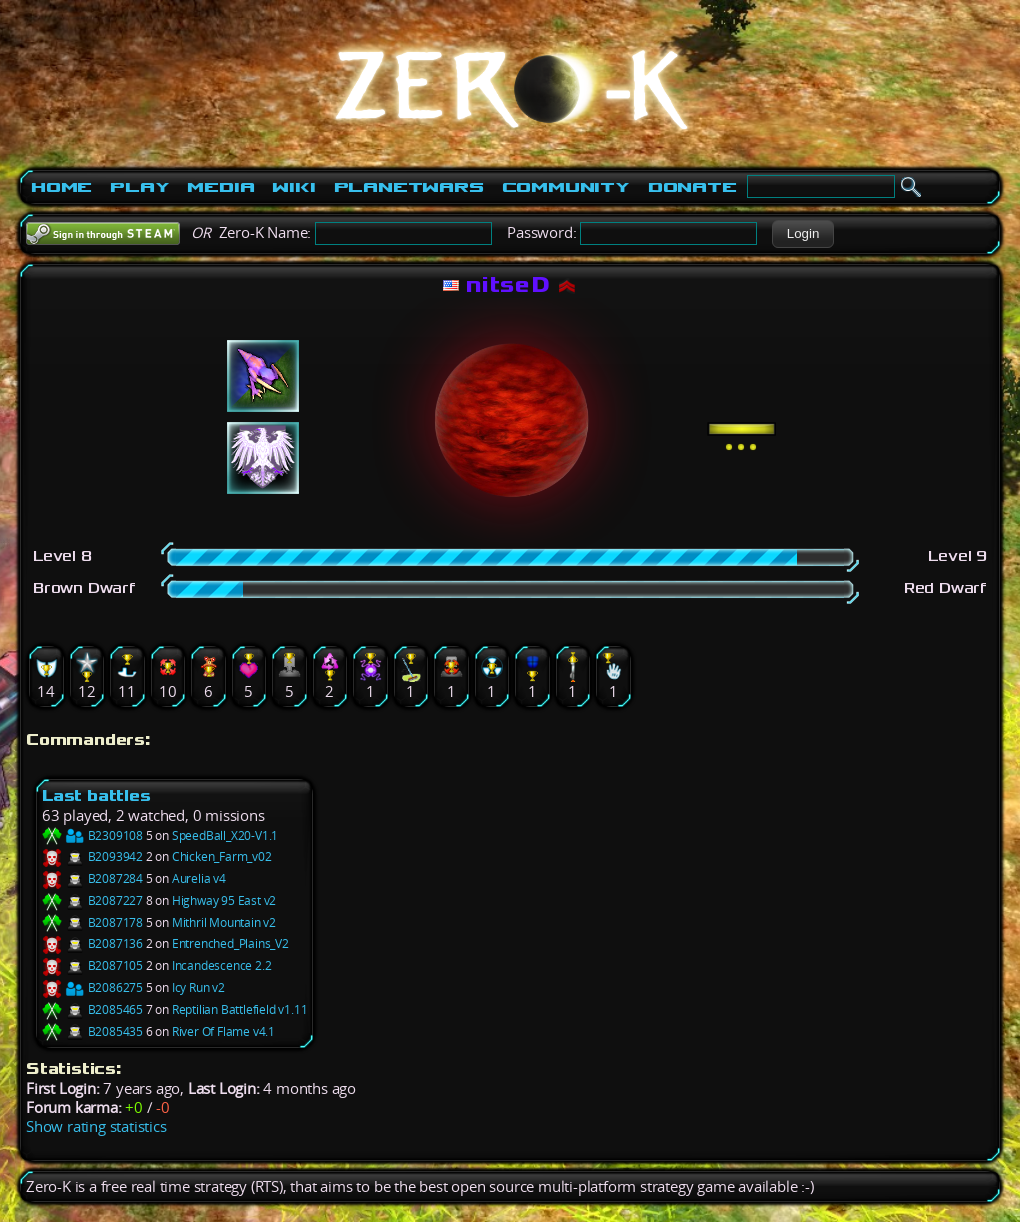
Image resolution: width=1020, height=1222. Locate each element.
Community (566, 187)
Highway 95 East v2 (224, 900)
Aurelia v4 (199, 878)
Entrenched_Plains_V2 (230, 943)
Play (139, 187)
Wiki (293, 187)
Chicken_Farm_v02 (222, 856)
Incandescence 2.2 (222, 965)
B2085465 (92, 1009)
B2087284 (92, 878)
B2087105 (92, 965)
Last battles (96, 795)
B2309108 (92, 835)
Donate (692, 187)
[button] (802, 234)
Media (220, 187)
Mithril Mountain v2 (224, 922)
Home (61, 187)
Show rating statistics (96, 1126)
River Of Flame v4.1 (223, 1031)
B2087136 (92, 943)
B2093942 (92, 856)
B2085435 (92, 1031)
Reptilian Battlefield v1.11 (240, 1009)
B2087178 (92, 922)
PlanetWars (409, 187)
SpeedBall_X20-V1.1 (225, 835)
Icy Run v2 (198, 987)
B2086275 (92, 987)
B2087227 (92, 900)
